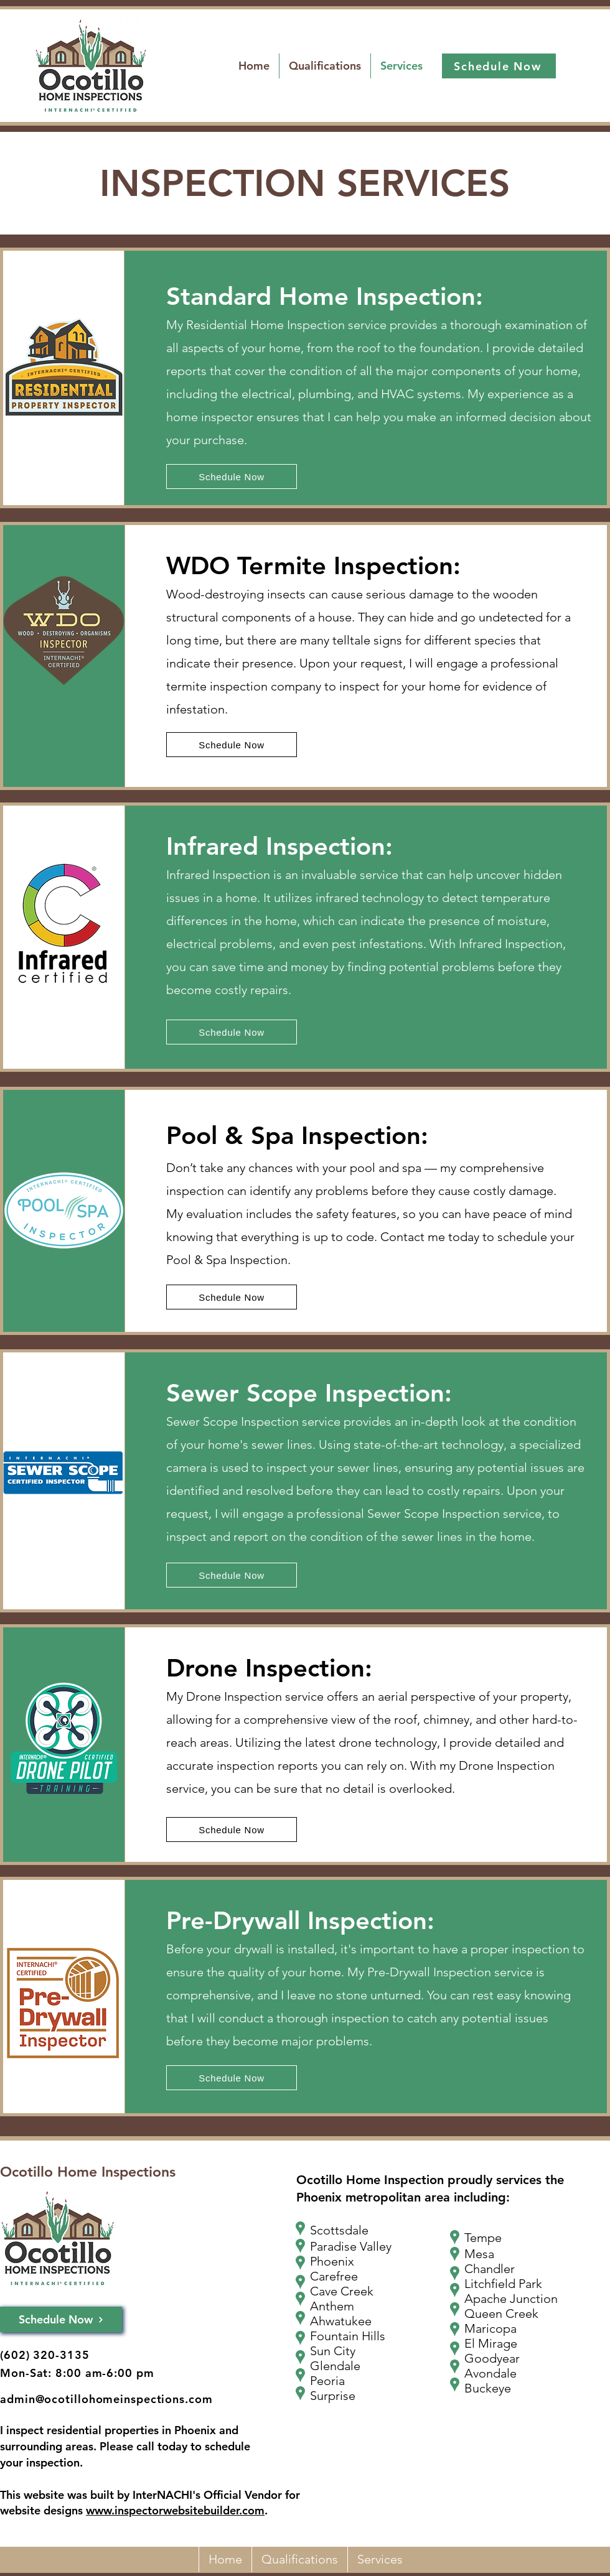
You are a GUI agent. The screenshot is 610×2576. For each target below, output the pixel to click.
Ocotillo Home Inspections (88, 2171)
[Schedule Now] (499, 65)
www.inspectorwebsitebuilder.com (175, 2510)
